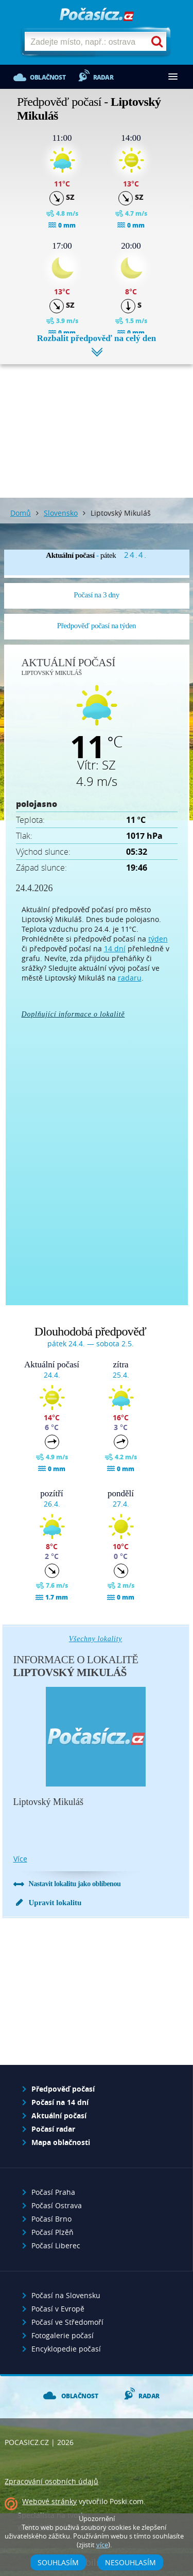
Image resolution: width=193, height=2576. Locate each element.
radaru (130, 978)
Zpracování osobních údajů (51, 2481)
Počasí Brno (51, 2219)
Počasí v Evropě (57, 2309)
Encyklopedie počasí (66, 2349)
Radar (103, 77)
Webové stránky (49, 2501)
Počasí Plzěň (52, 2232)
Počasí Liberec (55, 2245)
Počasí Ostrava (56, 2205)
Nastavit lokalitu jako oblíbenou (75, 1884)
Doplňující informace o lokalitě (73, 1014)
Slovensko (61, 513)
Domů (20, 513)
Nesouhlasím (130, 2562)
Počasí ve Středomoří (67, 2322)
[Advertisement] (96, 423)
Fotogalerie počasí (62, 2335)
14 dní (115, 948)
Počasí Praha (53, 2192)
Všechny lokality (95, 1639)
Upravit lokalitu (55, 1902)
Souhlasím (58, 2562)
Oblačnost (47, 77)
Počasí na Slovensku (65, 2295)
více (20, 1859)
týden (158, 939)
